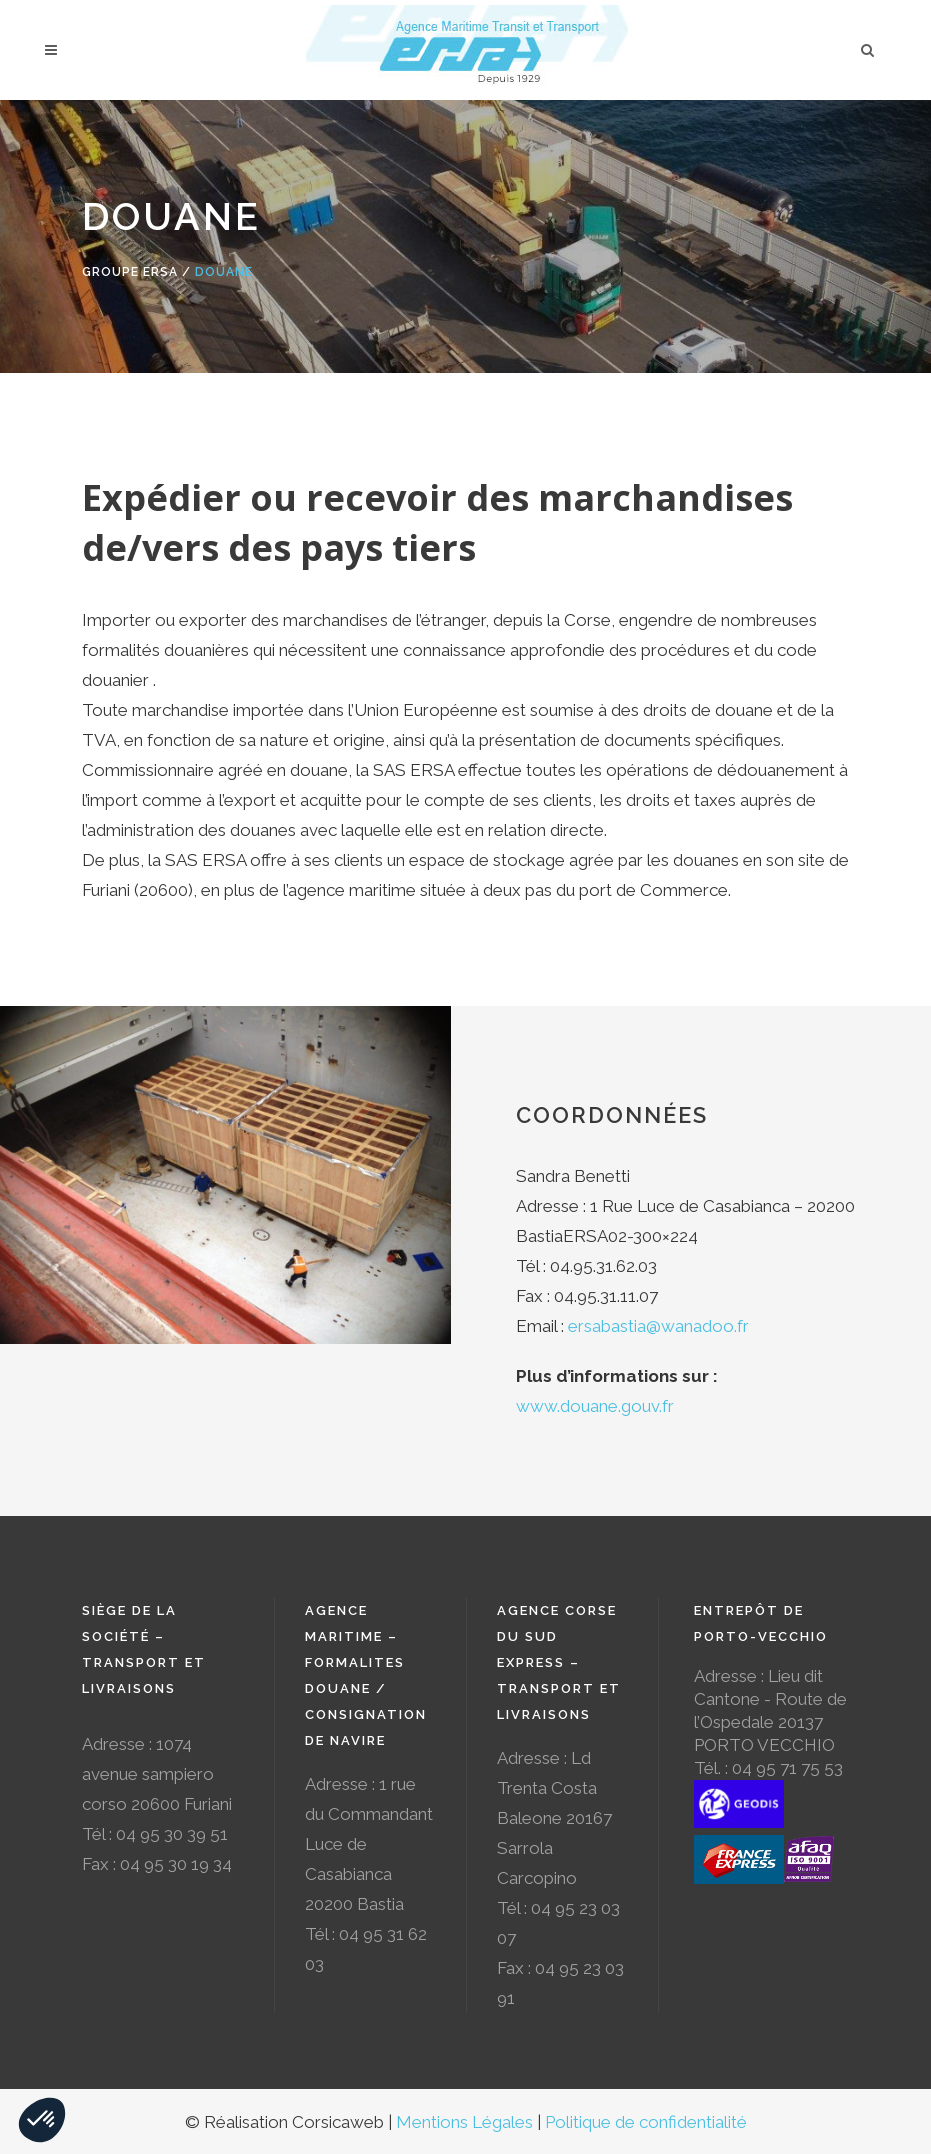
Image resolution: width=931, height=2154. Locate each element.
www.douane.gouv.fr (595, 1406)
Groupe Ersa (130, 272)
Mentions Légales (464, 2122)
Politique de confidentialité (646, 2122)
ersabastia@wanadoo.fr (658, 1326)
